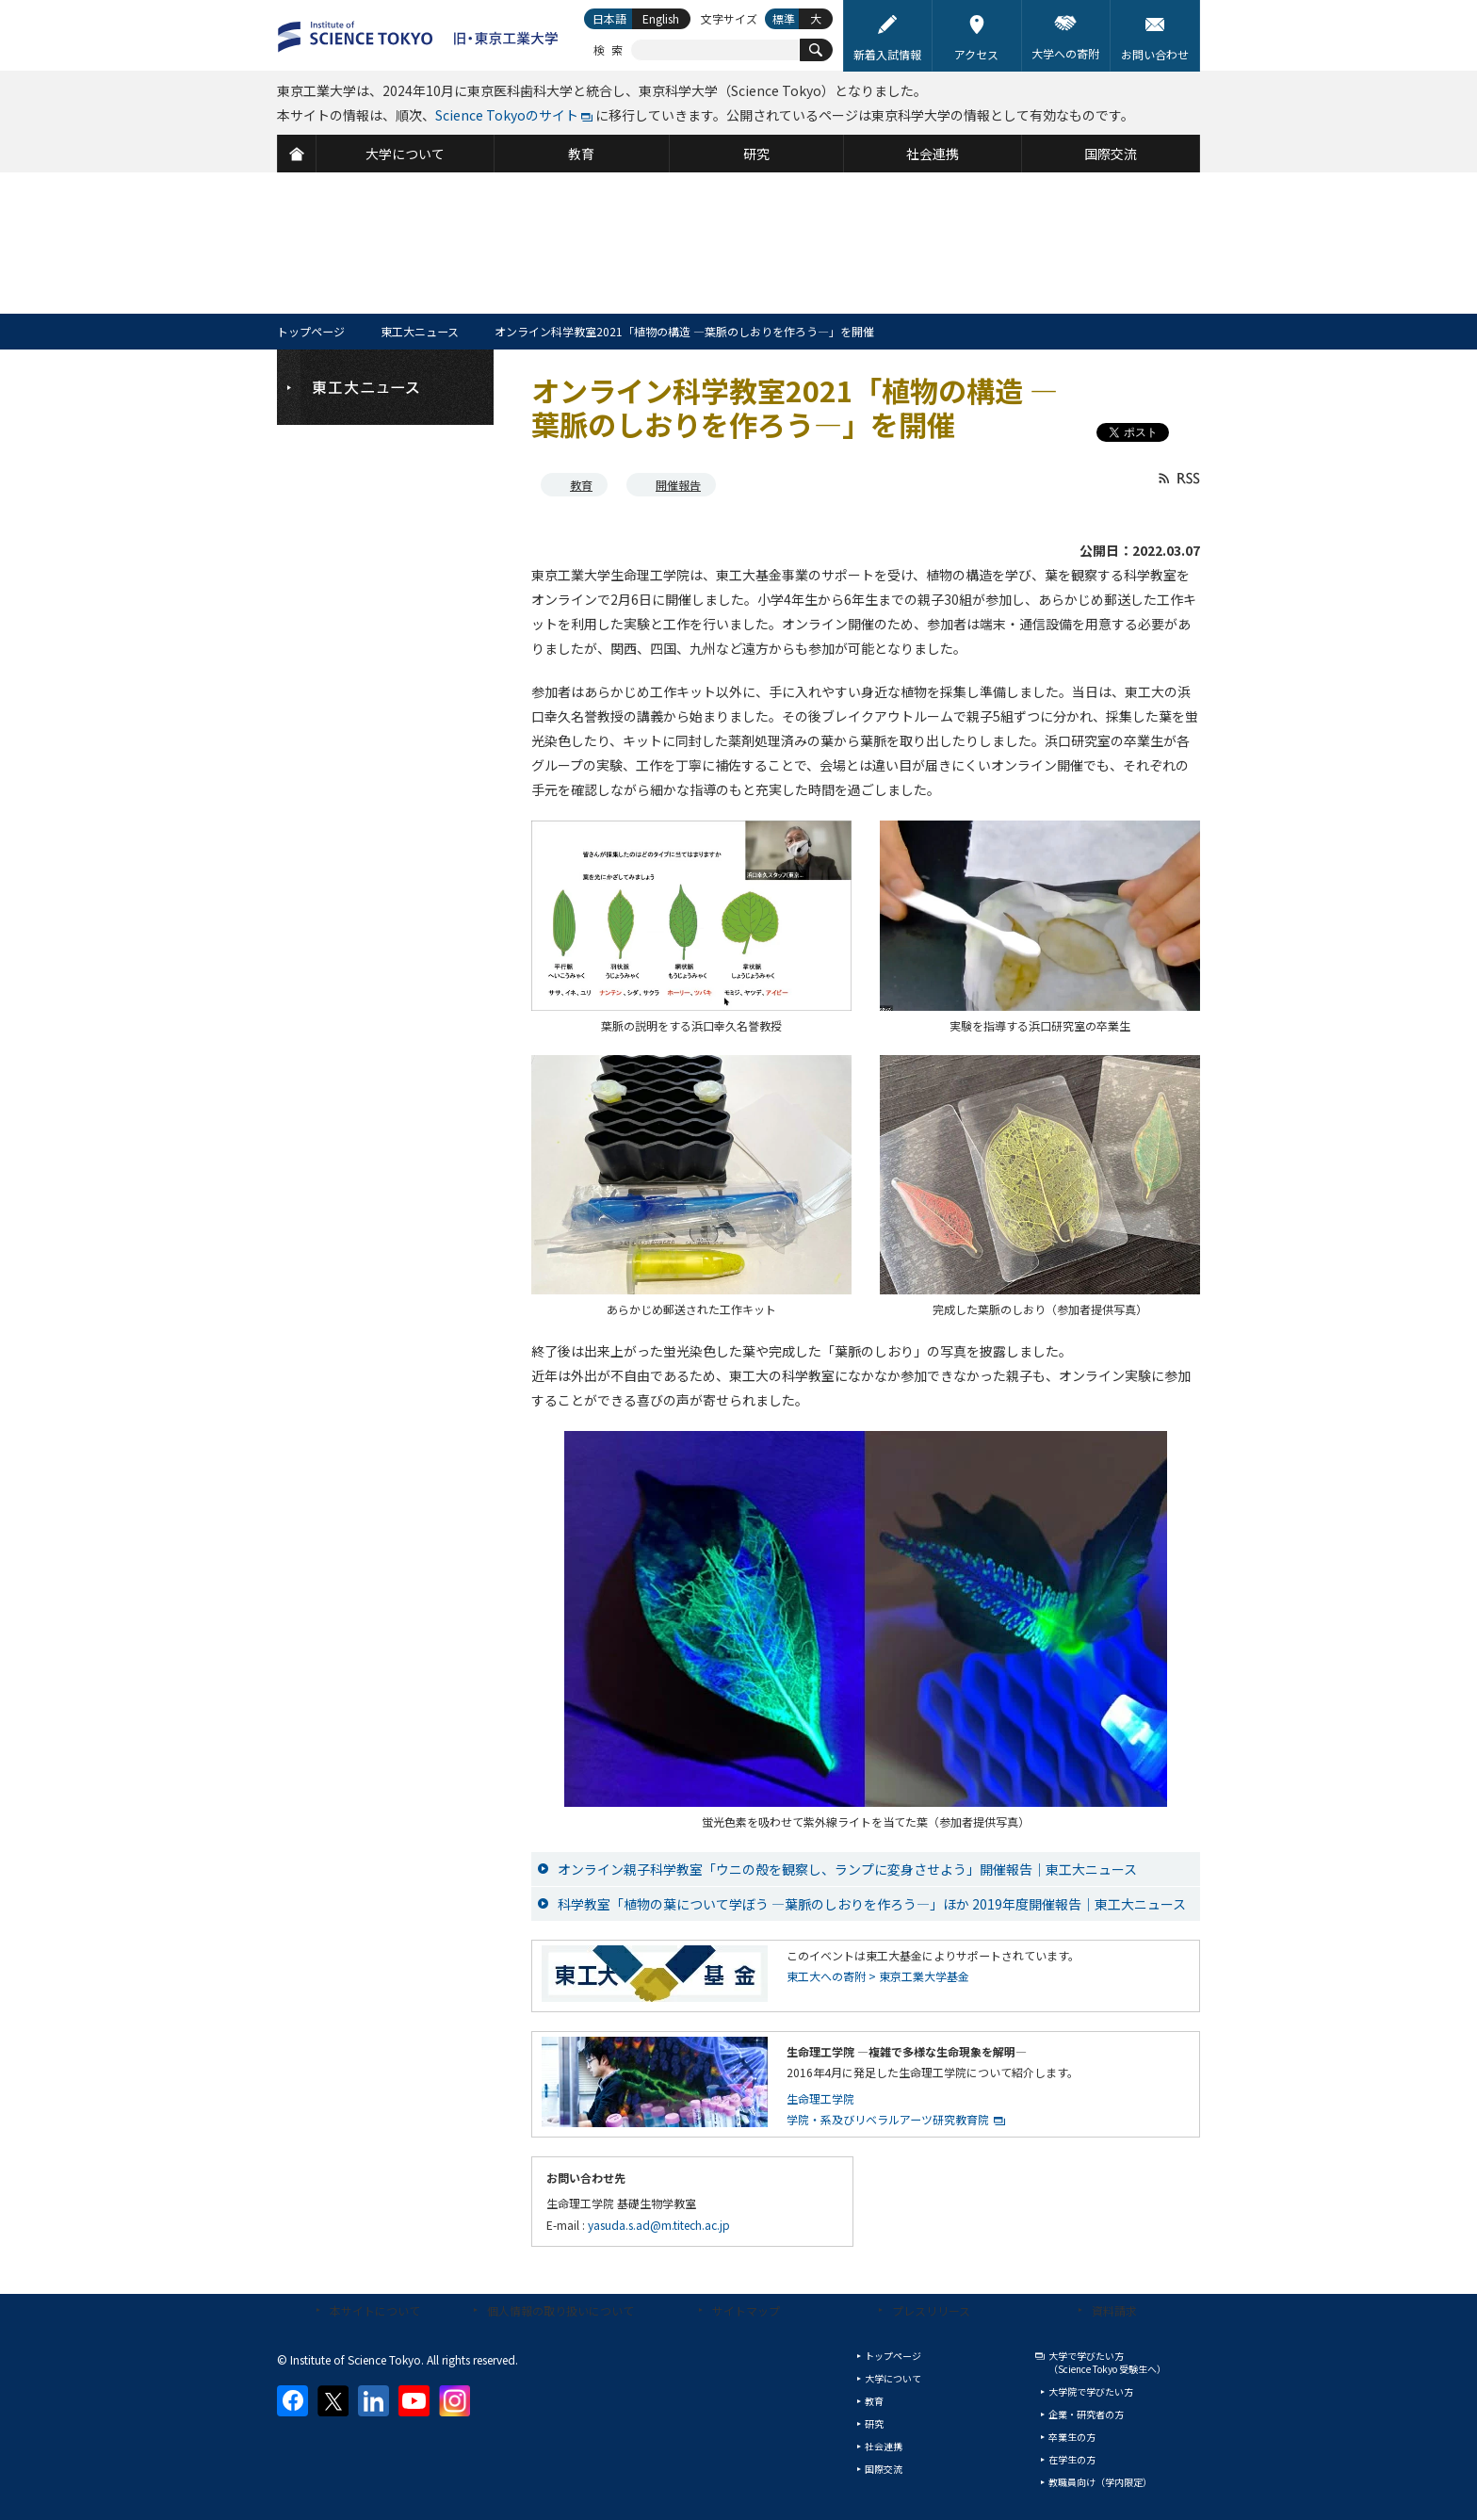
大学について (893, 2378)
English (660, 18)
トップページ (311, 331)
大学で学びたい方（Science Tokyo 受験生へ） (1107, 2362)
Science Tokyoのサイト (506, 115)
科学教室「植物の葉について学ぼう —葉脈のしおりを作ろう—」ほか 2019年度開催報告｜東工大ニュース (872, 1903)
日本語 (609, 18)
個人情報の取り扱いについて (560, 2310)
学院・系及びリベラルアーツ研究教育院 (888, 2119)
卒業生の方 (1072, 2437)
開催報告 (678, 485)
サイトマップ (746, 2310)
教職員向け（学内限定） (1100, 2482)
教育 (581, 485)
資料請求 (1114, 2310)
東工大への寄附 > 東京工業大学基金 (878, 1976)
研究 (874, 2423)
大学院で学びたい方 (1090, 2391)
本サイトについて (375, 2310)
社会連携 (883, 2446)
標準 (783, 18)
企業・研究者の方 (1086, 2414)
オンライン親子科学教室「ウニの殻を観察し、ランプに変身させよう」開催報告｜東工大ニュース (847, 1869)
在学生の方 (1072, 2459)
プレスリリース (931, 2310)
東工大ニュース (420, 331)
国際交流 (883, 2469)
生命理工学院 (820, 2098)
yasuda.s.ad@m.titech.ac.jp (659, 2225)
